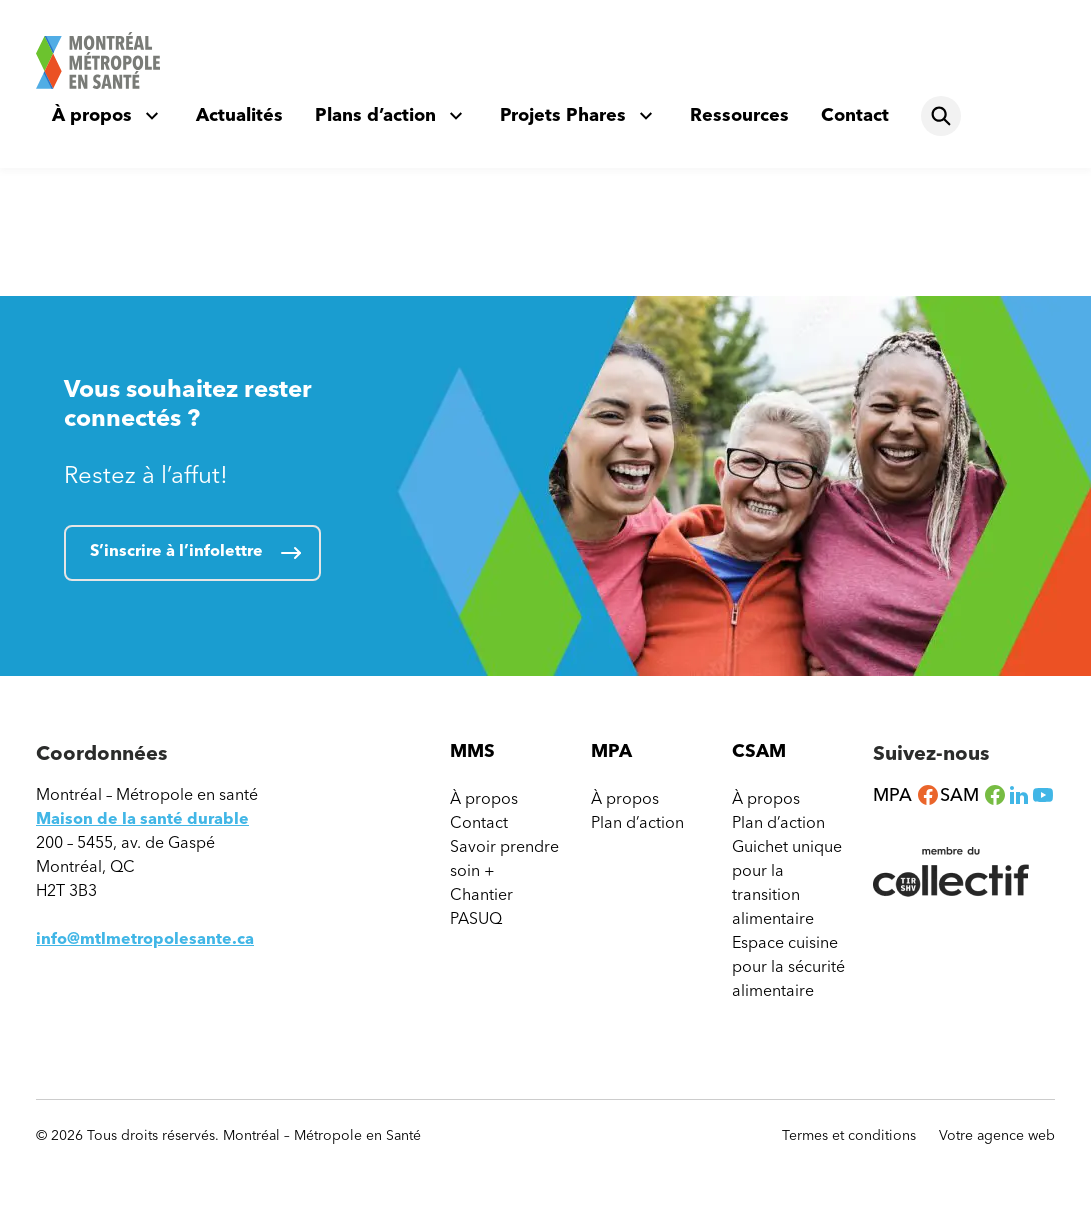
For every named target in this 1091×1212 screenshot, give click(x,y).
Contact (855, 115)
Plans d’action (375, 115)
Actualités (239, 115)
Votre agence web (997, 1136)
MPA (906, 795)
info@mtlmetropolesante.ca (145, 938)
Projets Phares (563, 115)
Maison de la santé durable (142, 818)
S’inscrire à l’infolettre (176, 550)
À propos (92, 115)
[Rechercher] (941, 116)
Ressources (739, 115)
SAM (973, 795)
